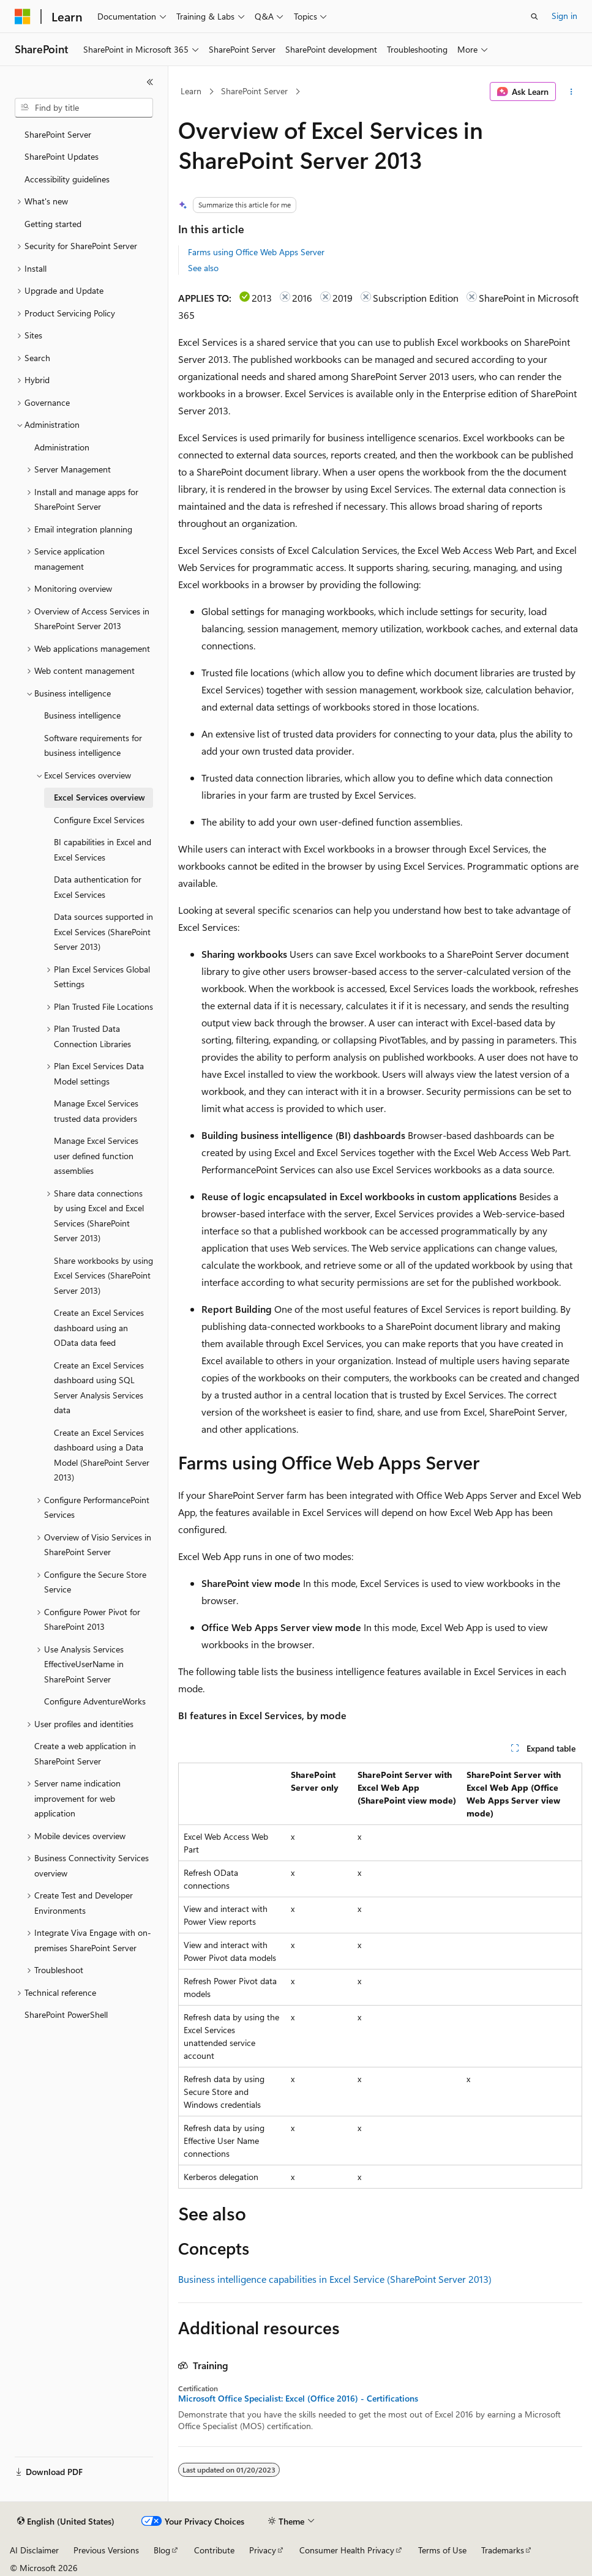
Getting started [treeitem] (52, 224)
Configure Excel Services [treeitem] (99, 820)
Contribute (214, 2550)
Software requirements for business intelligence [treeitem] (93, 745)
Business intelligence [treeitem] (82, 715)
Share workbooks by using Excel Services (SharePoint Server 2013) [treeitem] (103, 1275)
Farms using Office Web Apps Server (256, 252)
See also (203, 268)
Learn (191, 91)
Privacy (262, 2550)
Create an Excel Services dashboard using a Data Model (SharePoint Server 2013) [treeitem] (101, 1455)
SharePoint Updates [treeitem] (61, 156)
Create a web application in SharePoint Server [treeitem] (85, 1753)
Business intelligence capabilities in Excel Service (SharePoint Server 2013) (335, 2278)
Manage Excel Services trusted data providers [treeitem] (96, 1110)
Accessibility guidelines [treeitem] (67, 179)
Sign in (564, 15)
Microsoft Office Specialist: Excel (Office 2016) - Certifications (298, 2398)
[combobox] (84, 108)
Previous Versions (106, 2550)
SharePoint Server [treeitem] (57, 134)
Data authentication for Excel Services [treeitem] (97, 886)
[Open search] (534, 17)
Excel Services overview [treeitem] (99, 797)
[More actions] (571, 92)
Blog (162, 2550)
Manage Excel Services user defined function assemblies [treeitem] (96, 1155)
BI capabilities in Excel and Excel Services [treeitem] (102, 849)
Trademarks (502, 2550)
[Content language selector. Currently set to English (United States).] (66, 2521)
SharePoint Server (254, 91)
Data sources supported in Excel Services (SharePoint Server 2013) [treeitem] (103, 931)
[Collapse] (150, 82)
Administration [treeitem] (61, 447)
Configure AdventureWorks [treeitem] (95, 1701)
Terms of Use (442, 2550)
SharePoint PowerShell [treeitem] (66, 2014)
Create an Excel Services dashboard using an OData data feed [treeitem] (99, 1327)
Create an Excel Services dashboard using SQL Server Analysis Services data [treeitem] (99, 1387)
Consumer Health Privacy (346, 2550)
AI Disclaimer (34, 2550)
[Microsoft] (23, 16)
